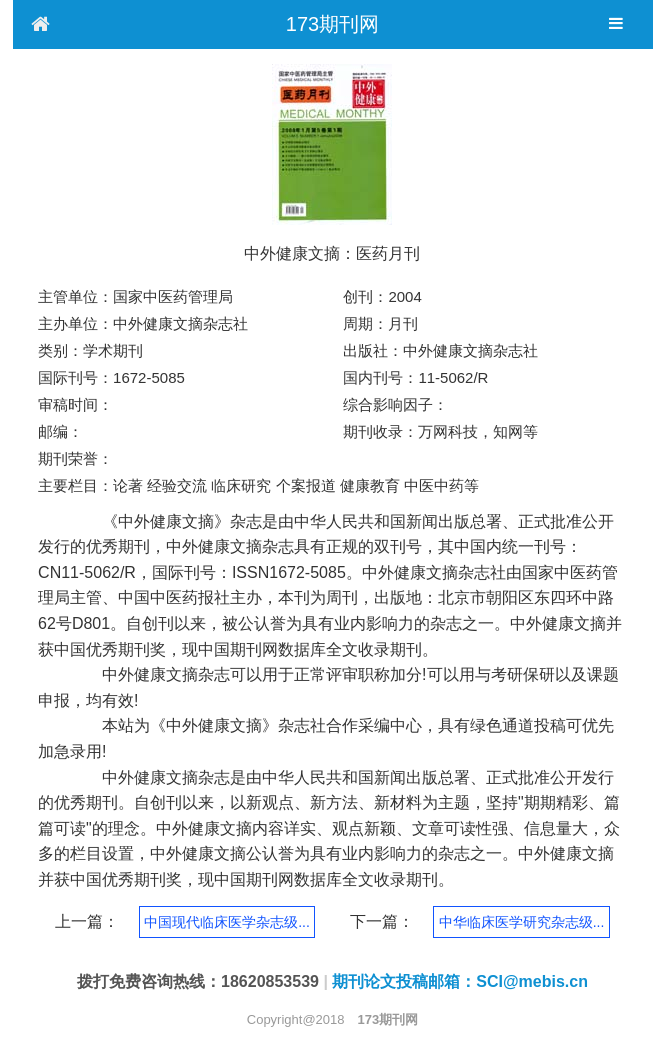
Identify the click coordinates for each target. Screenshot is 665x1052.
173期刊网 (332, 24)
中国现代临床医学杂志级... (227, 922)
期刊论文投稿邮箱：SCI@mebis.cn (460, 981)
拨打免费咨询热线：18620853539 (198, 981)
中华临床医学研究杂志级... (522, 922)
